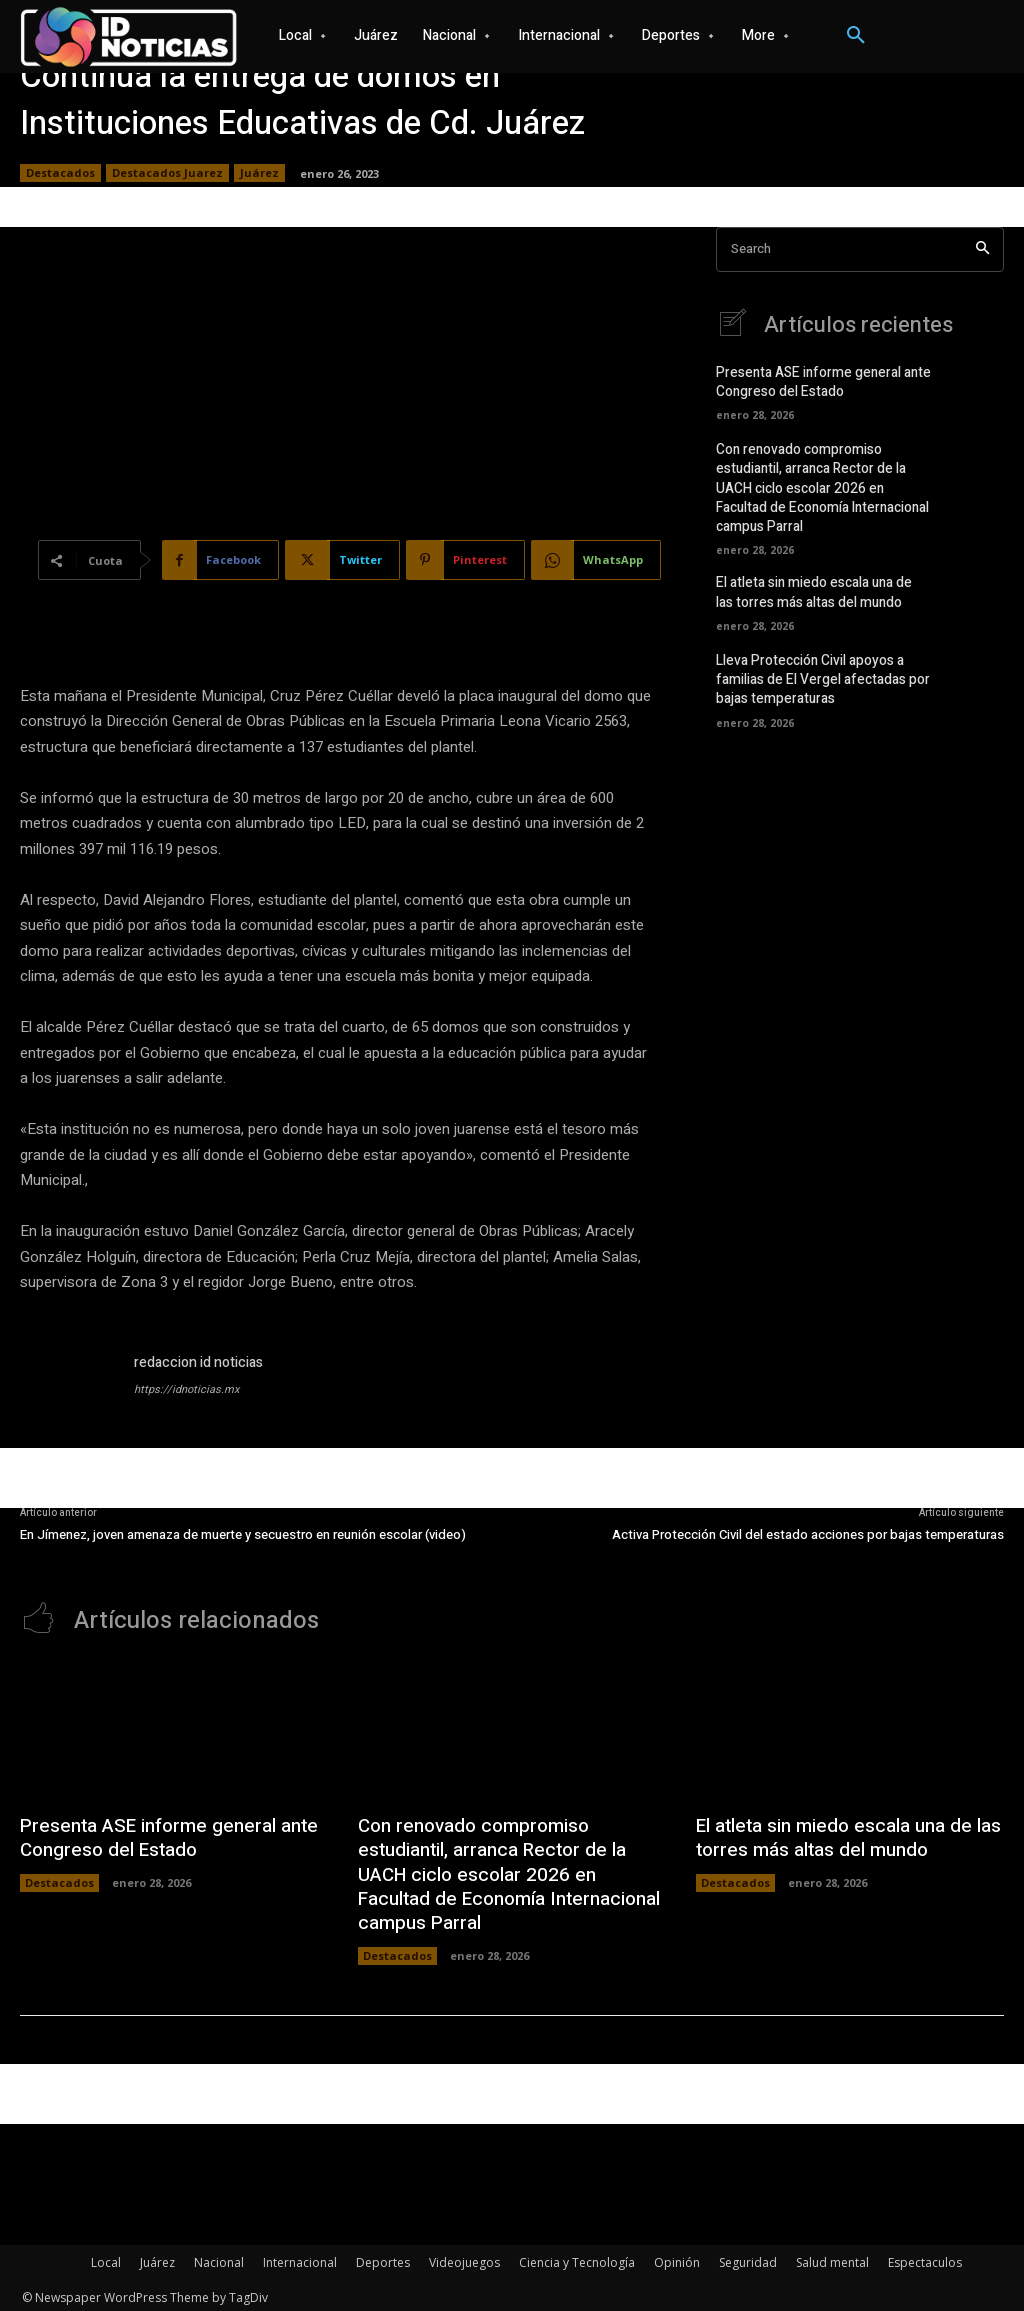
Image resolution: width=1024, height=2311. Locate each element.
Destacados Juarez (167, 173)
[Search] (982, 249)
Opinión (677, 2257)
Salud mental (832, 2257)
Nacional (219, 2257)
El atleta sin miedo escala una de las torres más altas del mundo (821, 587)
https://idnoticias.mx (186, 1389)
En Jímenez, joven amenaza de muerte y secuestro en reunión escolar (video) (243, 1534)
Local (106, 2257)
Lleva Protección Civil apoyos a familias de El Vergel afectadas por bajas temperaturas (817, 672)
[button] (856, 36)
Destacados (60, 173)
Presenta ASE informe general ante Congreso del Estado (817, 382)
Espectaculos (925, 2257)
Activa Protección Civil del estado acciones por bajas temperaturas (808, 1534)
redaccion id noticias (198, 1362)
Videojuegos (464, 2257)
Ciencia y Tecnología (577, 2257)
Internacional (300, 2257)
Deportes (383, 2257)
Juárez (259, 173)
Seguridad (748, 2257)
